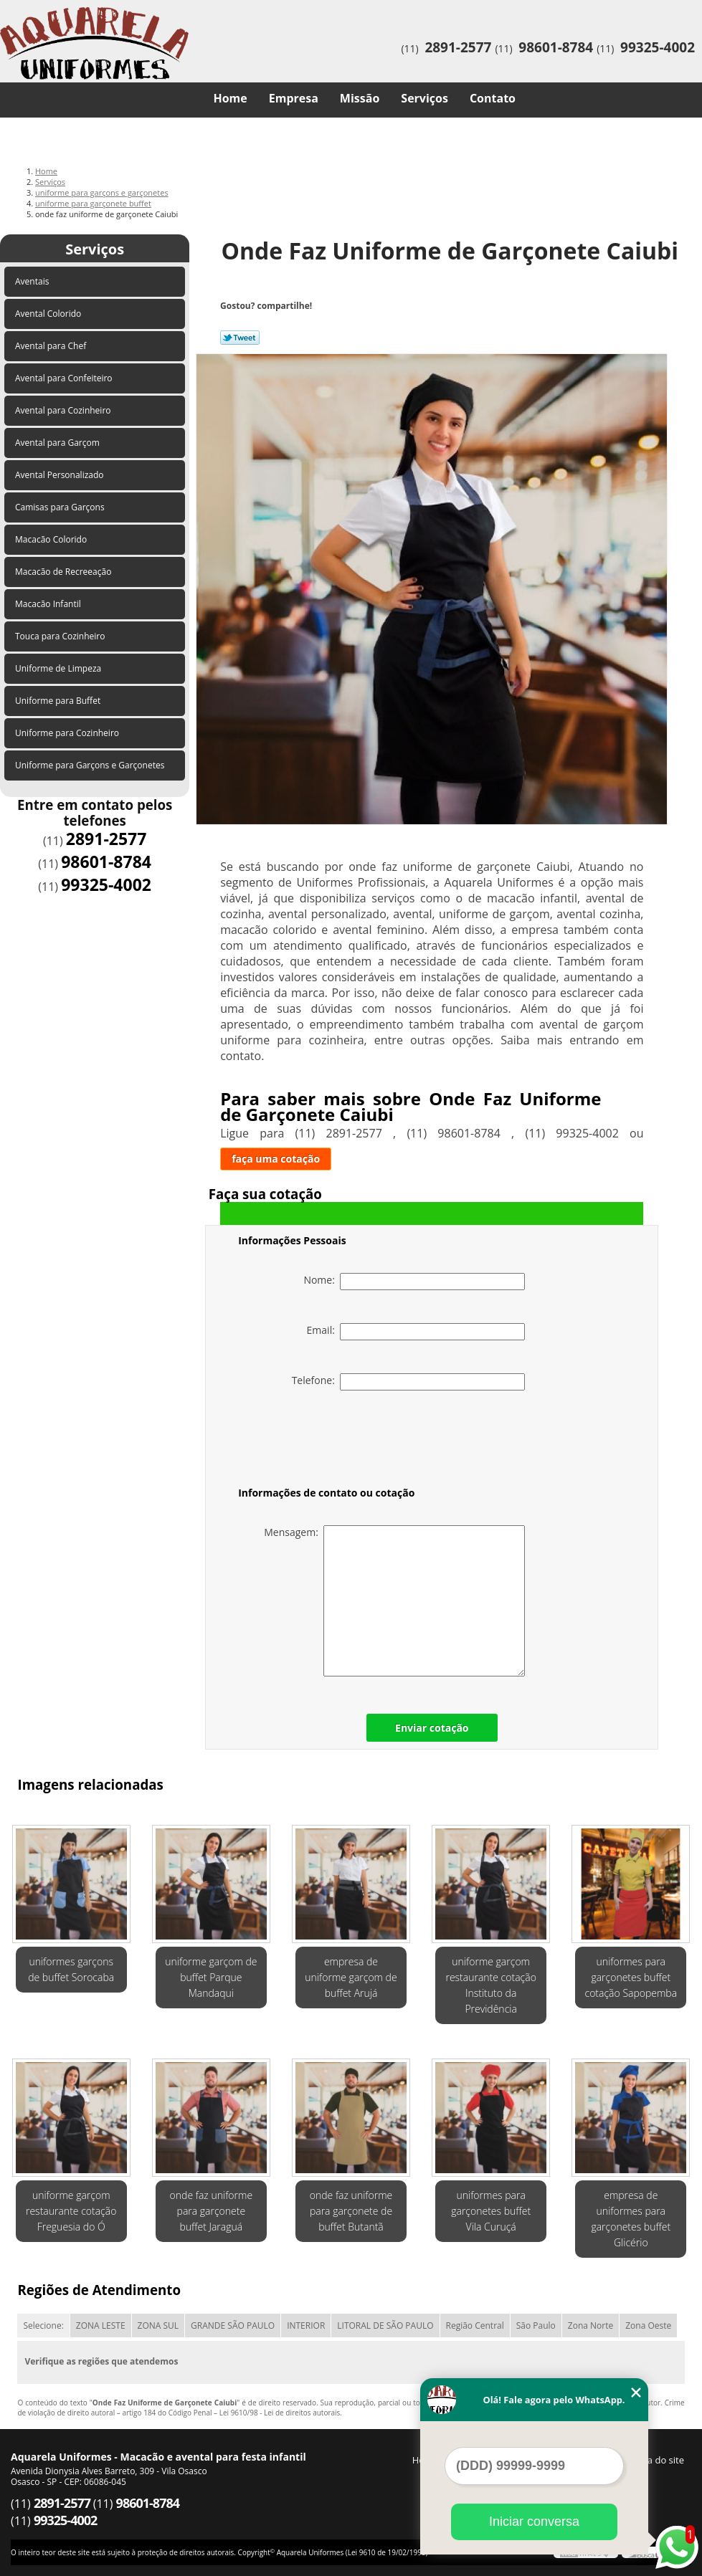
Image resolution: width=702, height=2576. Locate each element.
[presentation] (329, 1441)
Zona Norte (590, 2325)
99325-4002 (657, 47)
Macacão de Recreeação (64, 572)
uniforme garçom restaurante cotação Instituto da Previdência (490, 1985)
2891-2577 (457, 47)
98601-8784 (555, 47)
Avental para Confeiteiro (65, 378)
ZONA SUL (158, 2325)
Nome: (414, 1281)
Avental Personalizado (60, 475)
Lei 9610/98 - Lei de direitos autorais (280, 2413)
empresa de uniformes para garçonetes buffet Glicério (630, 2218)
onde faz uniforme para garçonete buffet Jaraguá (211, 2210)
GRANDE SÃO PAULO (233, 2325)
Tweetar (240, 337)
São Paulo (536, 2325)
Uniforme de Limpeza (59, 668)
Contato (493, 98)
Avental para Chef (51, 346)
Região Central (475, 2325)
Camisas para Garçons (61, 507)
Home (230, 98)
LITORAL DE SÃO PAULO (385, 2325)
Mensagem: (394, 1600)
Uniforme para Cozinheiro (68, 733)
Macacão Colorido (52, 539)
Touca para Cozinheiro (61, 636)
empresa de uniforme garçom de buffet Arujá (351, 1977)
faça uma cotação (276, 1158)
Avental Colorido (49, 313)
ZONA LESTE (100, 2325)
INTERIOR (306, 2325)
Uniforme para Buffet (59, 701)
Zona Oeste (648, 2325)
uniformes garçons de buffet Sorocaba (71, 1969)
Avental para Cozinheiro (64, 410)
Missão (359, 98)
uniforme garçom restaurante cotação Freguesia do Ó (71, 2210)
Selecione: (43, 2325)
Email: (416, 1331)
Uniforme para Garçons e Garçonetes (91, 765)
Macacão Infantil (49, 604)
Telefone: (409, 1381)
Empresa (293, 98)
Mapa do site (656, 2459)
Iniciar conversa (534, 2521)
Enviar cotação (431, 1728)
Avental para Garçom (58, 443)
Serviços (424, 98)
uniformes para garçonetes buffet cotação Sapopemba (631, 1977)
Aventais (33, 281)
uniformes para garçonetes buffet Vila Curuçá (491, 2210)
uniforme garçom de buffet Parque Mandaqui (211, 1977)
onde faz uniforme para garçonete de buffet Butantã (351, 2210)
